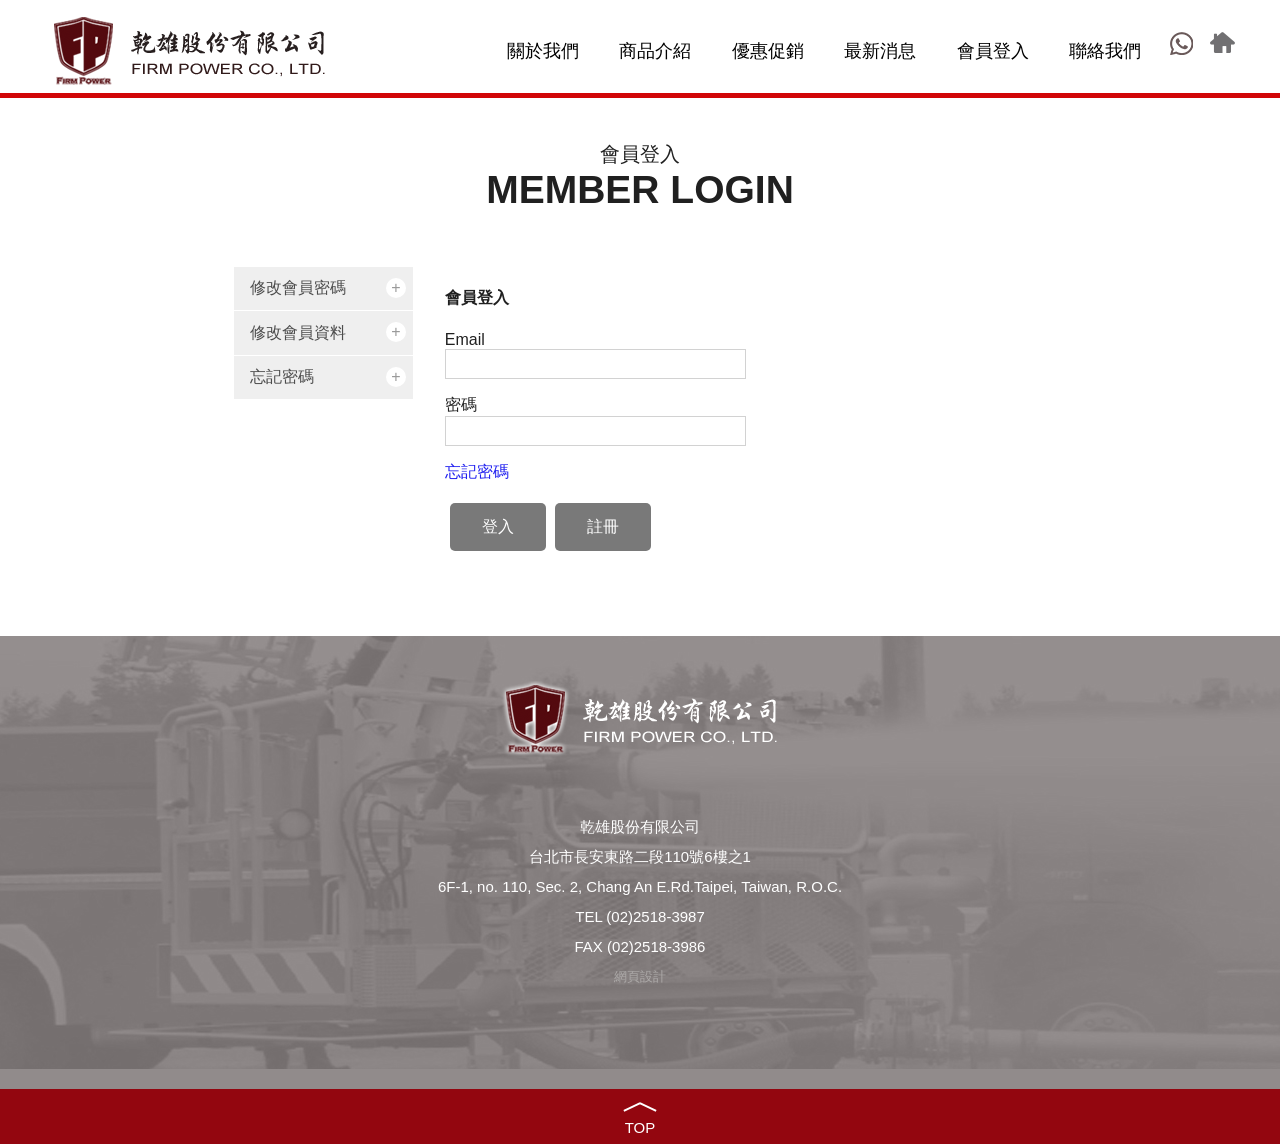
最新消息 (880, 51)
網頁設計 (640, 976)
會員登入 (993, 51)
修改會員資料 (298, 332)
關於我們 (543, 51)
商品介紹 (655, 51)
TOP (640, 1127)
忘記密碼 (282, 376)
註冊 (603, 526)
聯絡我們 (1105, 51)
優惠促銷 (768, 51)
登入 (498, 526)
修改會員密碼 (298, 287)
